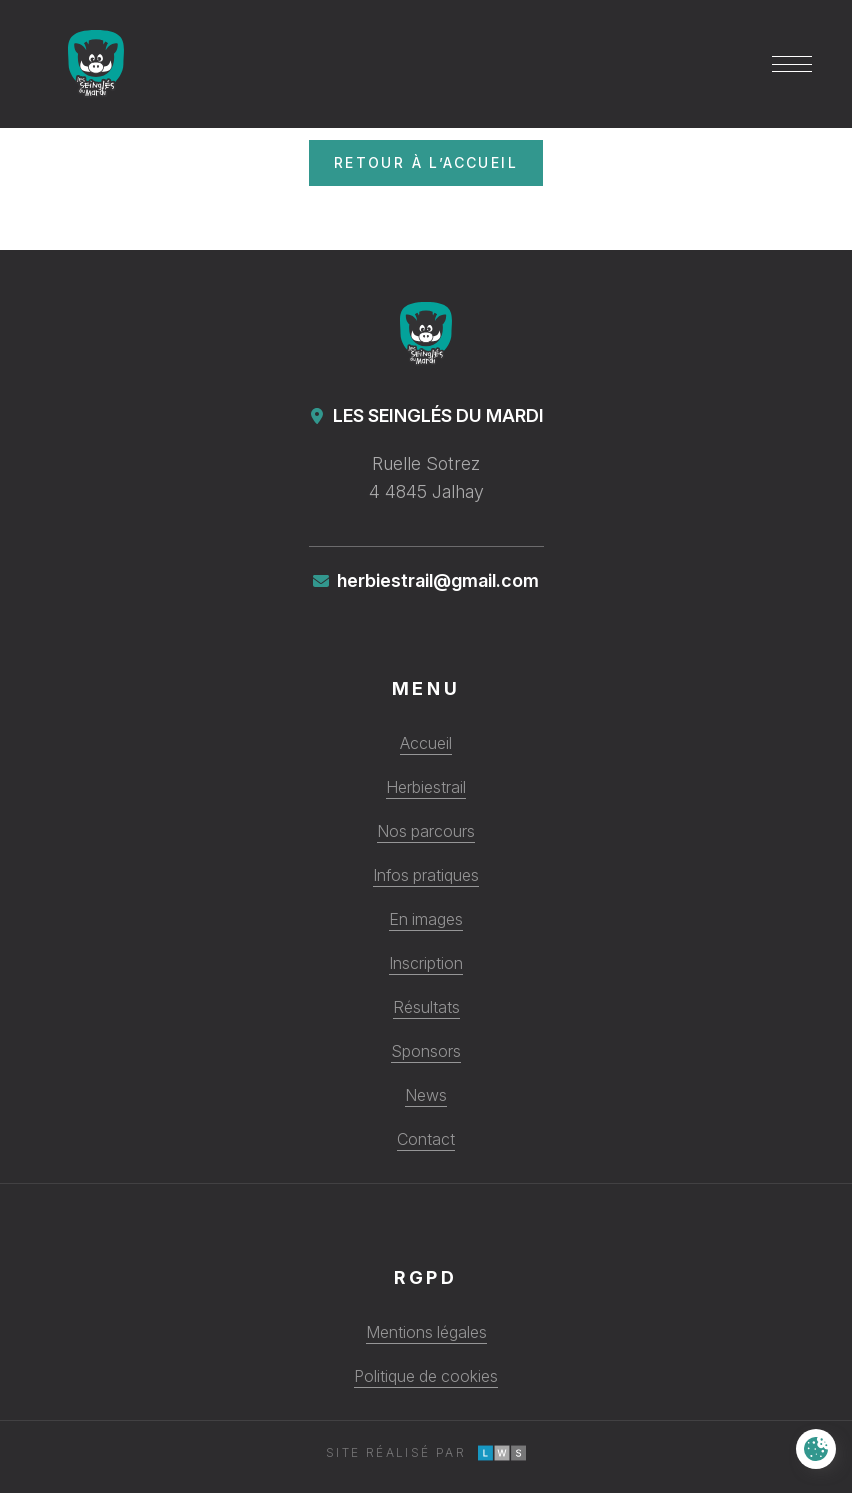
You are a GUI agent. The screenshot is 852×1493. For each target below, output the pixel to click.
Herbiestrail (426, 787)
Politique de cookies (426, 1376)
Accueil (426, 743)
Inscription (426, 963)
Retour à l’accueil (426, 162)
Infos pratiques (426, 875)
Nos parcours (426, 831)
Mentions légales (426, 1332)
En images (426, 919)
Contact (426, 1139)
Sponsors (426, 1051)
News (426, 1095)
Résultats (426, 1007)
